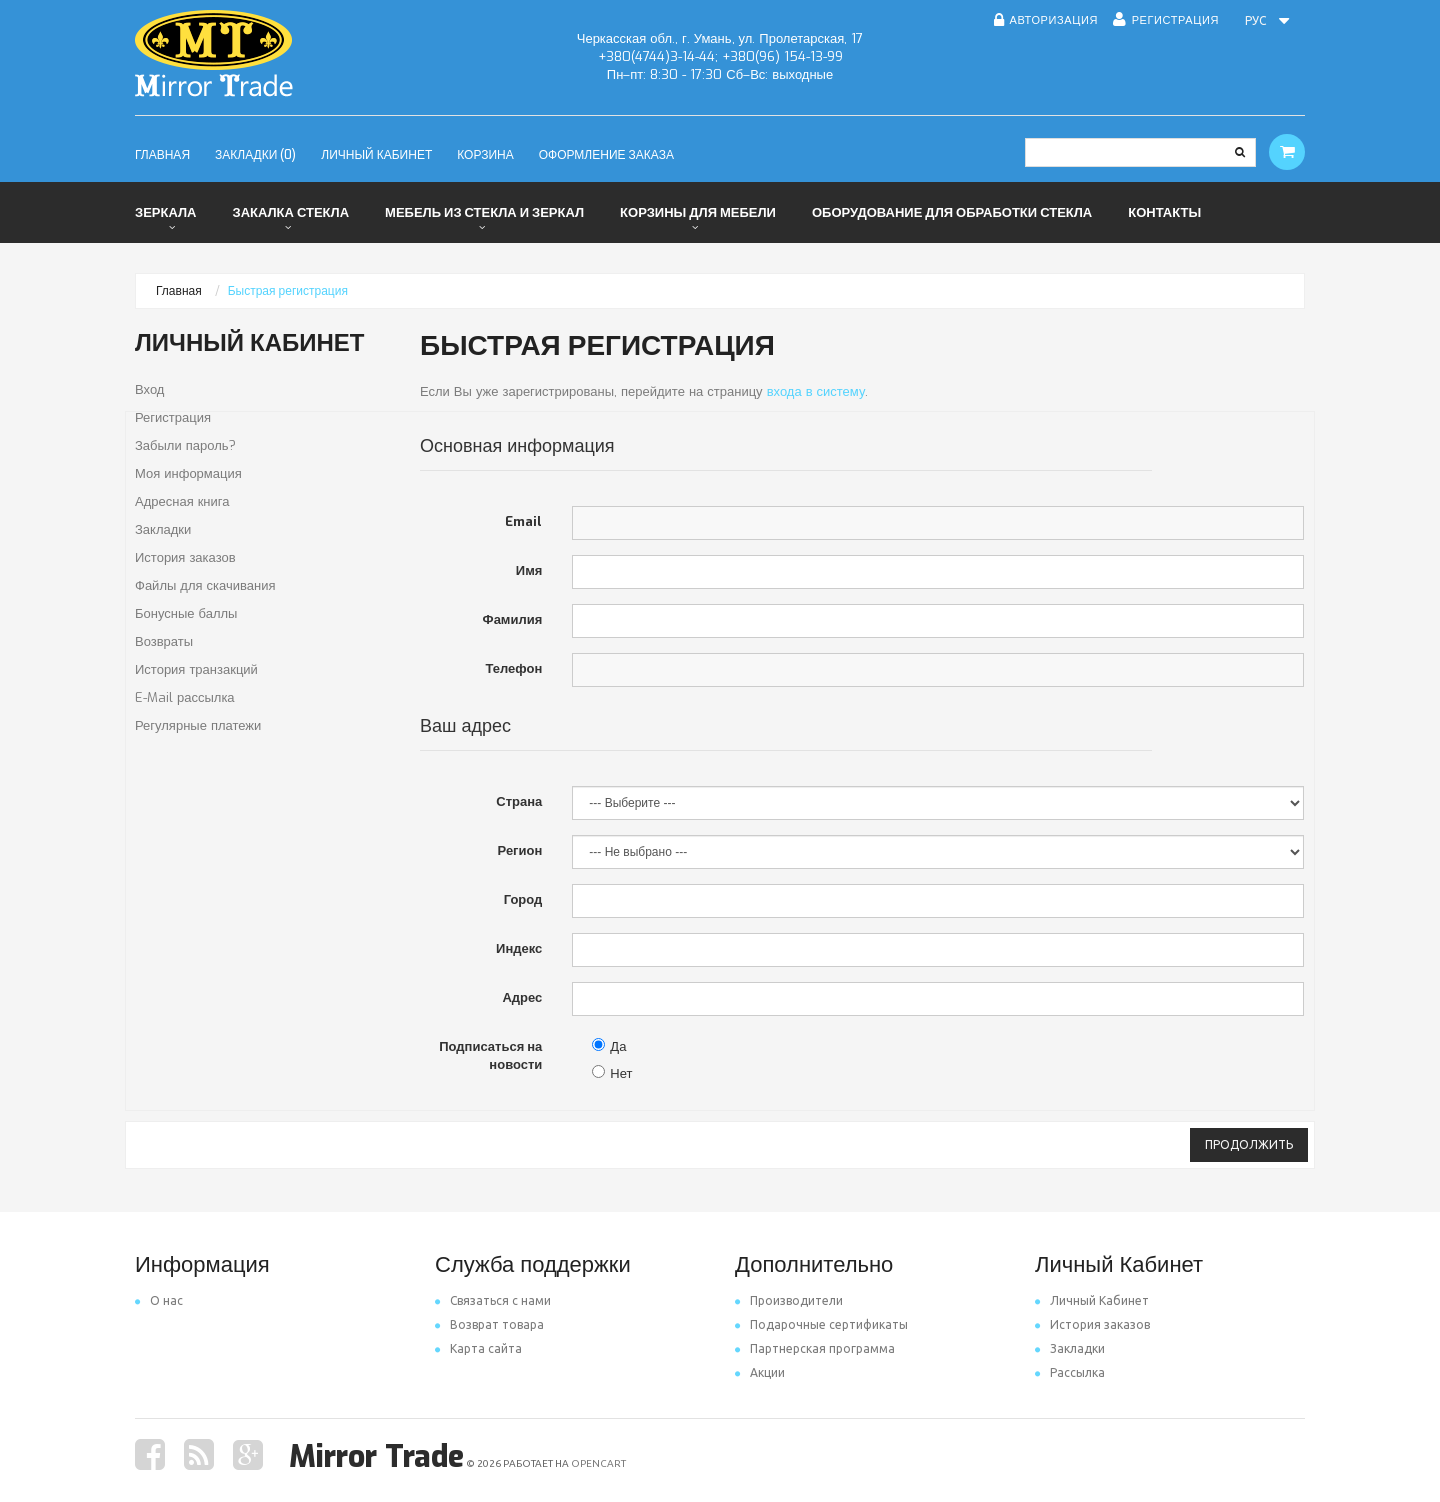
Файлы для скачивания (205, 585)
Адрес (522, 997)
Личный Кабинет (1092, 1300)
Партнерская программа (815, 1348)
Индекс (519, 948)
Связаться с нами (493, 1300)
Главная (179, 291)
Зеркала (165, 212)
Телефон (513, 668)
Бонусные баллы (186, 613)
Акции (760, 1372)
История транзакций (196, 669)
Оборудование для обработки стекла (952, 212)
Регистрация (173, 417)
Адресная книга (182, 501)
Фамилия (513, 619)
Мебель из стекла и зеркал (484, 212)
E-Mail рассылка (185, 697)
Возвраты (164, 641)
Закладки (163, 529)
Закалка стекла (290, 212)
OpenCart (598, 1463)
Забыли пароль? (185, 445)
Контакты (1164, 212)
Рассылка (1070, 1372)
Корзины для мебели (698, 212)
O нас (159, 1300)
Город (523, 899)
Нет (612, 1073)
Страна (519, 801)
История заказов (185, 557)
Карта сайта (478, 1348)
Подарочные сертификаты (821, 1324)
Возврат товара (489, 1324)
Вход (149, 389)
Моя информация (188, 473)
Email (523, 521)
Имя (529, 570)
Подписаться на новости (490, 1055)
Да (609, 1046)
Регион (520, 850)
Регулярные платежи (198, 725)
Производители (789, 1300)
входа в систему (816, 391)
